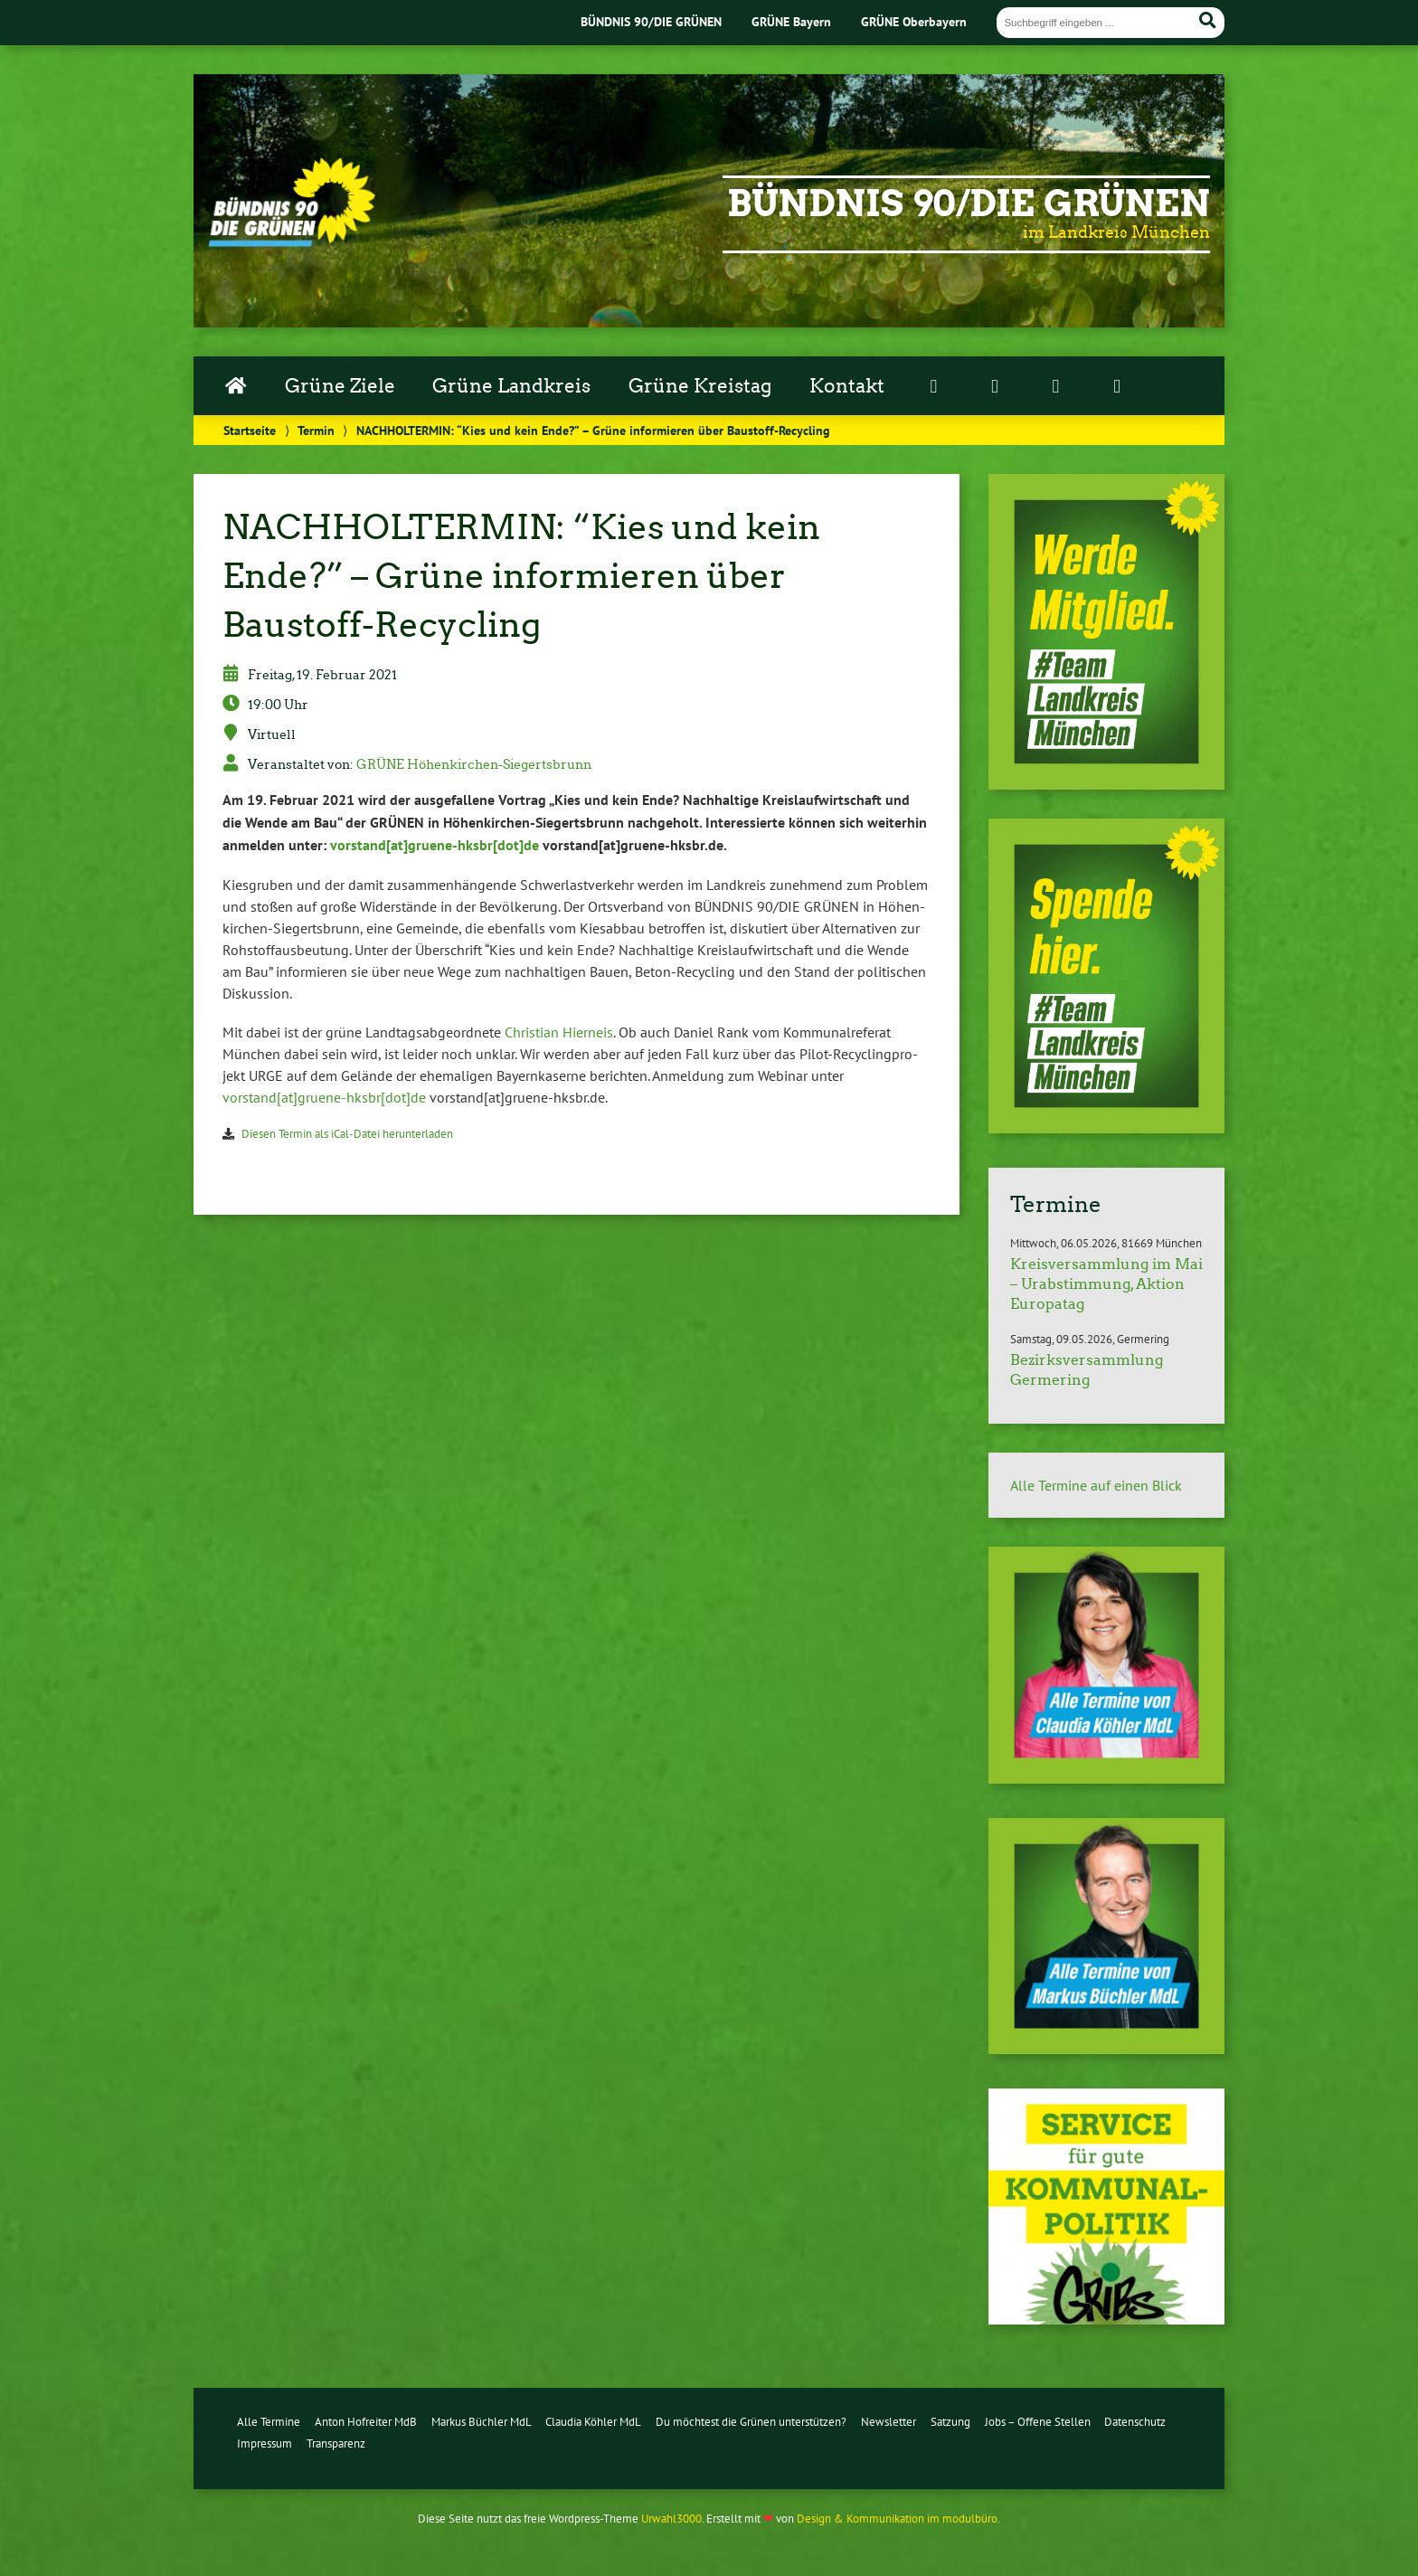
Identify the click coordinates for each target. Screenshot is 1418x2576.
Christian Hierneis (559, 1032)
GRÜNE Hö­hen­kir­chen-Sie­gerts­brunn (473, 764)
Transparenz (336, 2443)
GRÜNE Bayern (791, 21)
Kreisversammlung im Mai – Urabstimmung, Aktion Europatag (1106, 1284)
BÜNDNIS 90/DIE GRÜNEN (651, 21)
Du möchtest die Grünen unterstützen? (751, 2421)
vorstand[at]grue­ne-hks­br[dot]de (434, 845)
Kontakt (846, 386)
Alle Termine (268, 2421)
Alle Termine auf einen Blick (1096, 1485)
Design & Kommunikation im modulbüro (897, 2518)
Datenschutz (1135, 2421)
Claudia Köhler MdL (593, 2421)
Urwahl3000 (671, 2518)
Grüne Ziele (340, 386)
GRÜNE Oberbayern (914, 21)
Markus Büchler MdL (481, 2421)
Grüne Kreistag (700, 386)
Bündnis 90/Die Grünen (968, 203)
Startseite (249, 430)
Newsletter (888, 2421)
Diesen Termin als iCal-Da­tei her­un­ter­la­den (347, 1133)
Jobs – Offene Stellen (1038, 2421)
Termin (316, 430)
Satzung (950, 2421)
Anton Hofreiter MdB (366, 2421)
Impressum (264, 2443)
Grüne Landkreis (511, 386)
